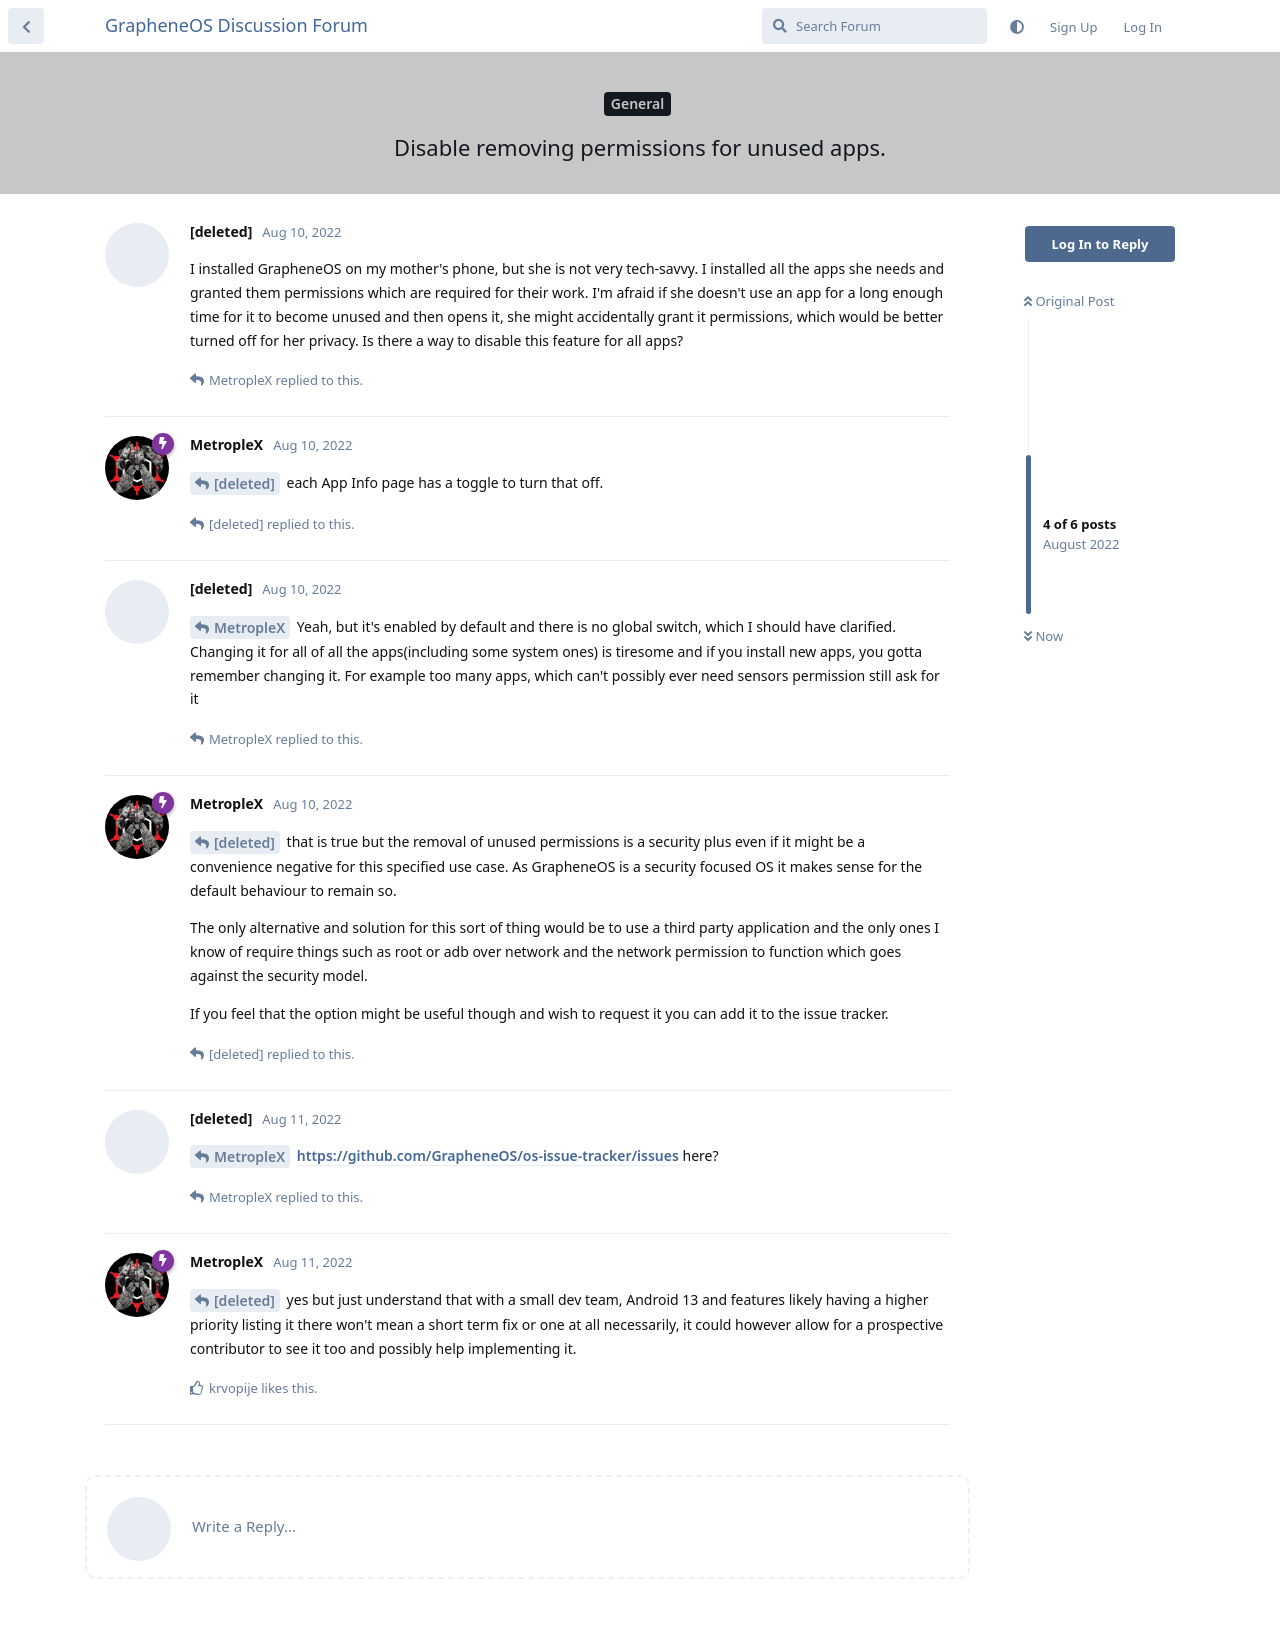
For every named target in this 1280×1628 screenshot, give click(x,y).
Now (1043, 636)
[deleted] (244, 483)
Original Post (1069, 301)
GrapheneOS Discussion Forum (236, 25)
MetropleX (249, 627)
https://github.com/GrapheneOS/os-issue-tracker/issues (488, 1155)
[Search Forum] (874, 26)
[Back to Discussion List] (26, 26)
